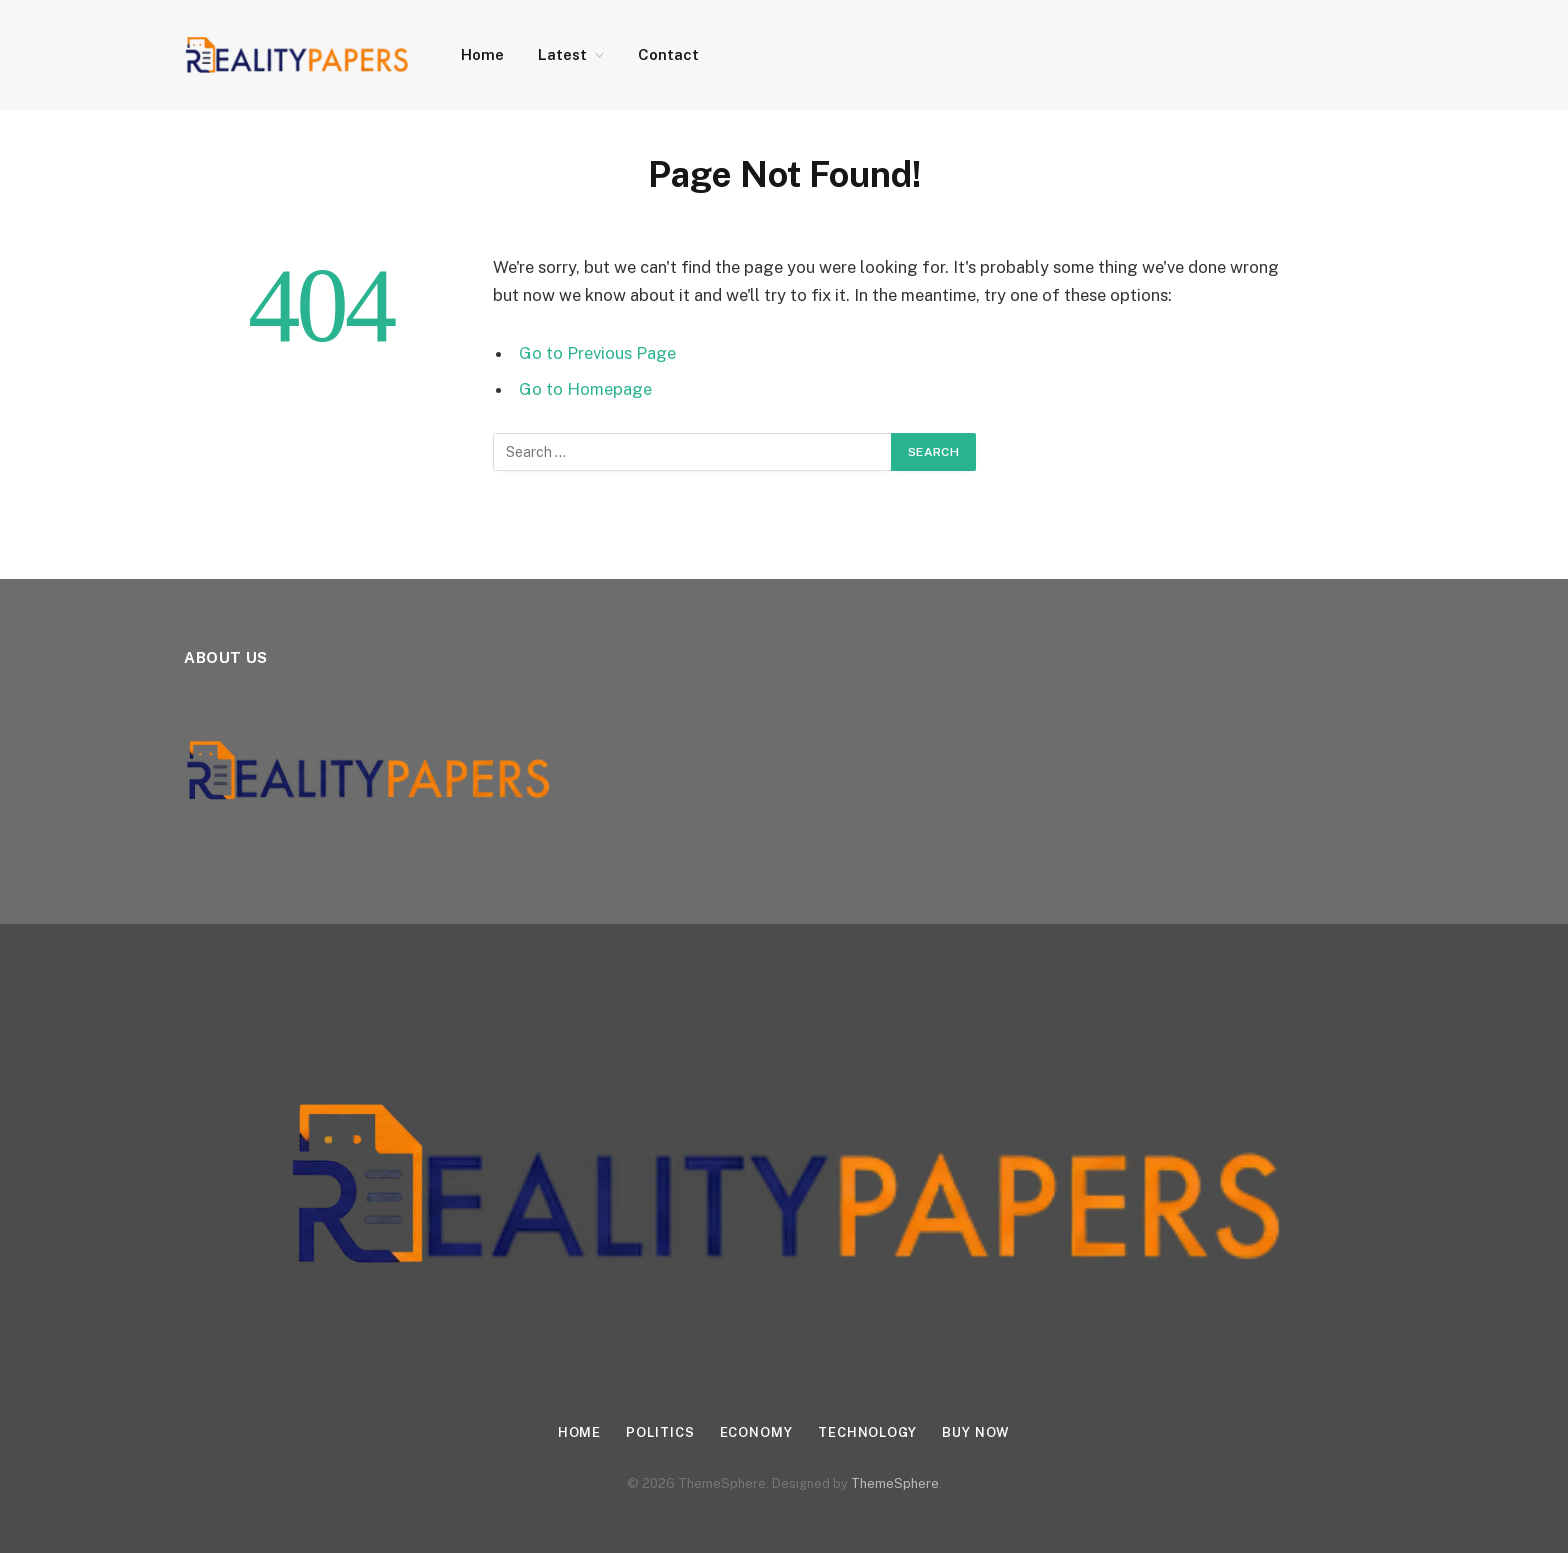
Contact (668, 54)
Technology (867, 1432)
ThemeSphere (895, 1483)
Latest (562, 54)
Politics (660, 1432)
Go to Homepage (585, 389)
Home (482, 54)
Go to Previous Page (597, 353)
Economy (756, 1432)
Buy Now (976, 1432)
